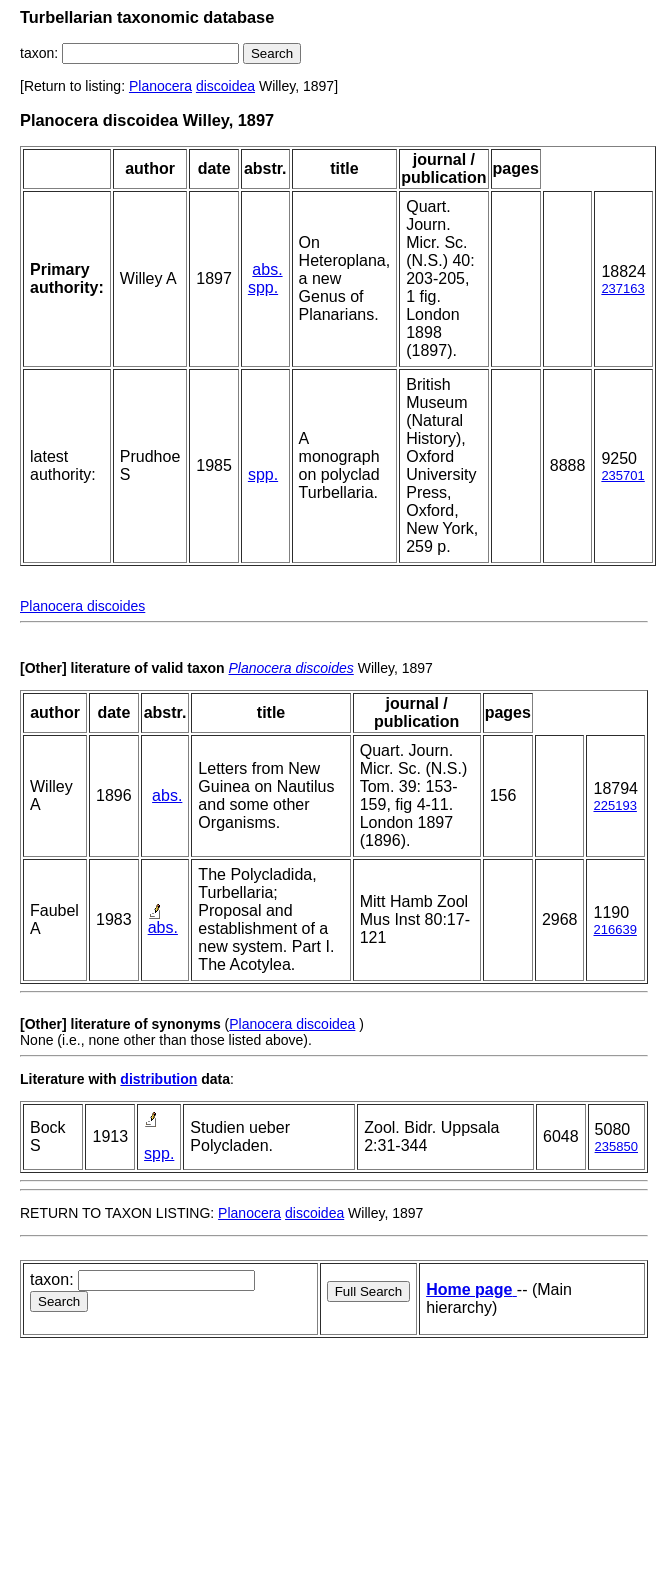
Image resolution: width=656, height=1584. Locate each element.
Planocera (160, 86)
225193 (614, 805)
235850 (616, 1146)
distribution (158, 1079)
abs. (267, 269)
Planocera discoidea (292, 1024)
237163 (622, 288)
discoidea (225, 86)
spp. (263, 287)
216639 (614, 929)
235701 (622, 475)
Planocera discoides (82, 606)
